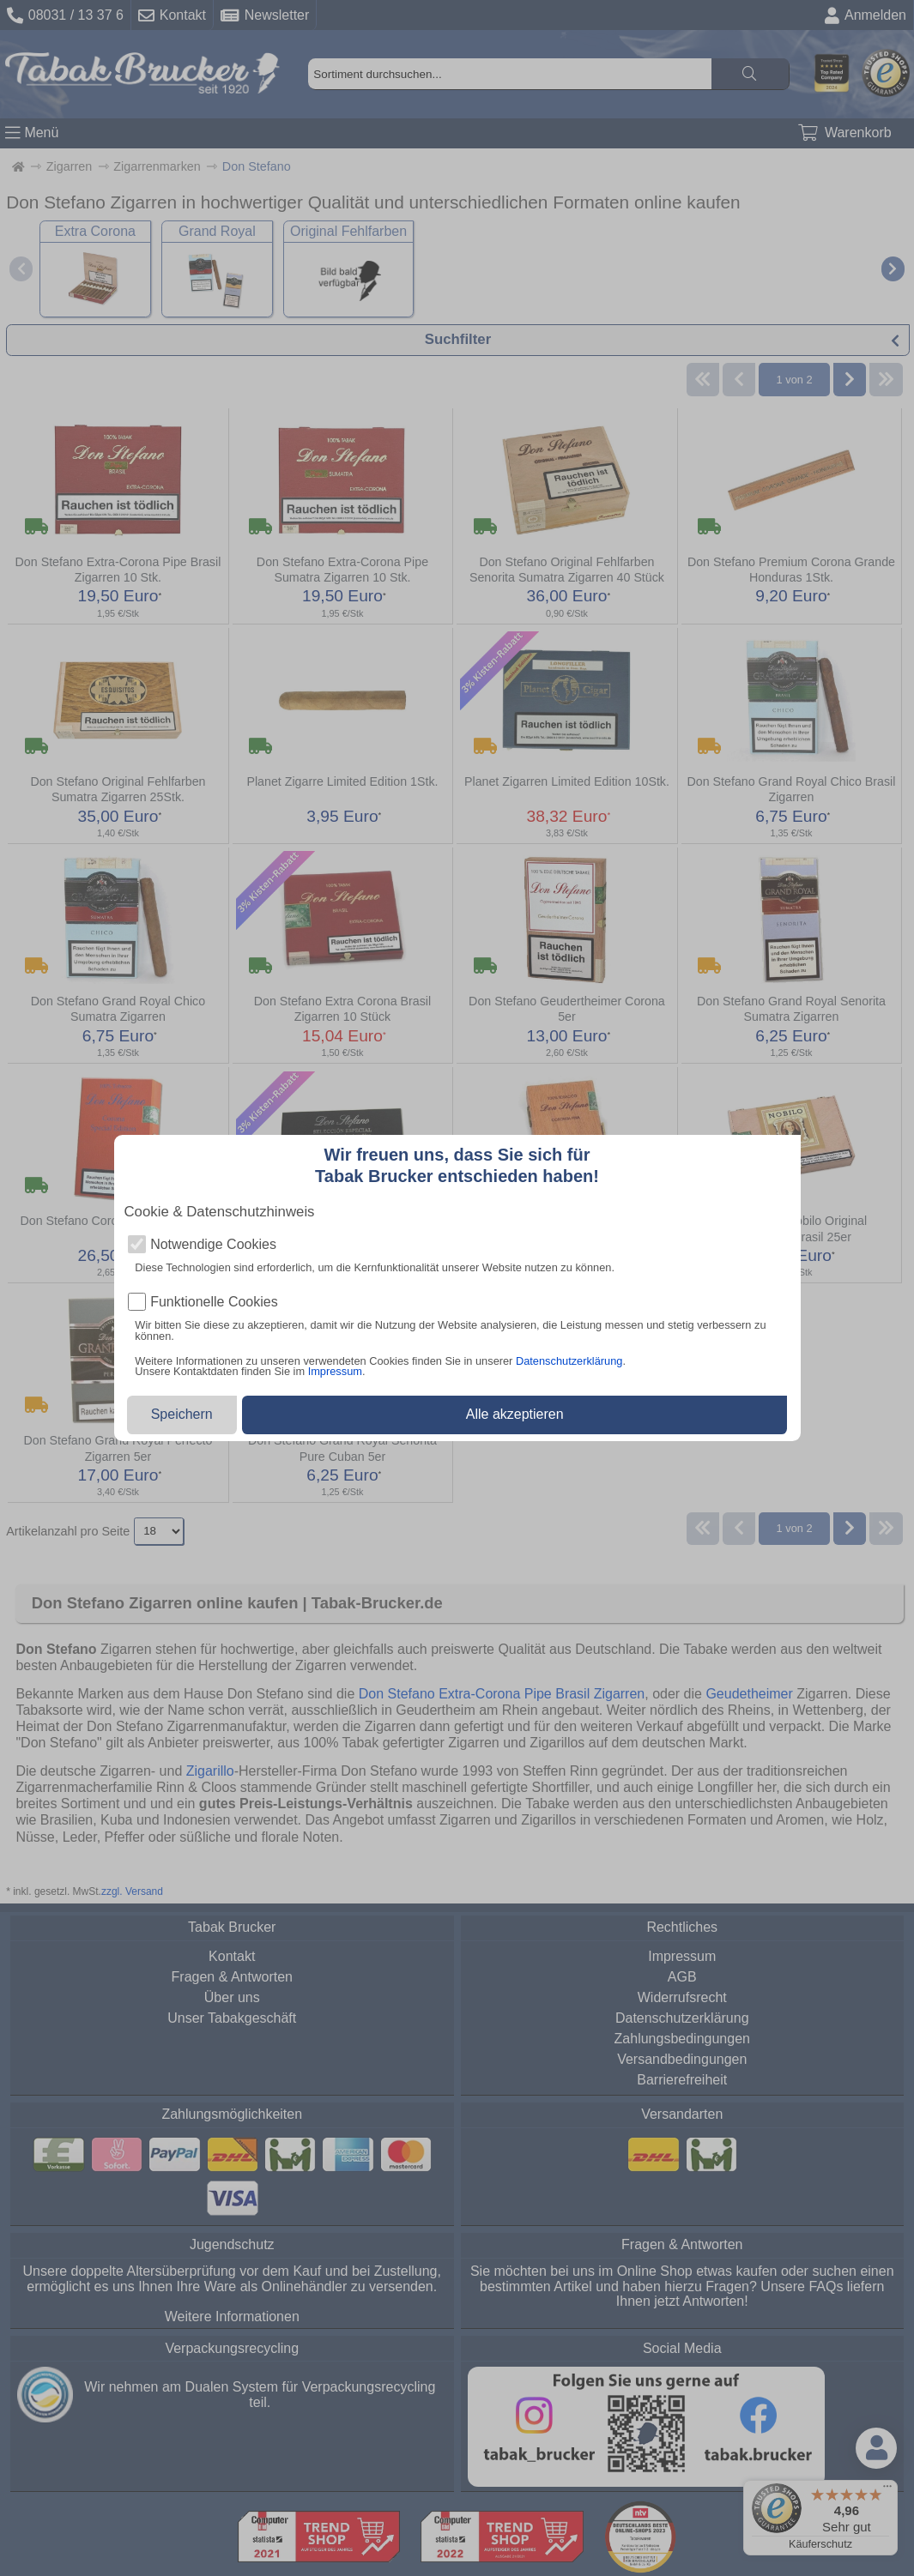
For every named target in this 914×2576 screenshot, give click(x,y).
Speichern (182, 1414)
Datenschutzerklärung (569, 1360)
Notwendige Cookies (213, 1245)
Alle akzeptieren (515, 1414)
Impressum (335, 1371)
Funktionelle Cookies (214, 1302)
